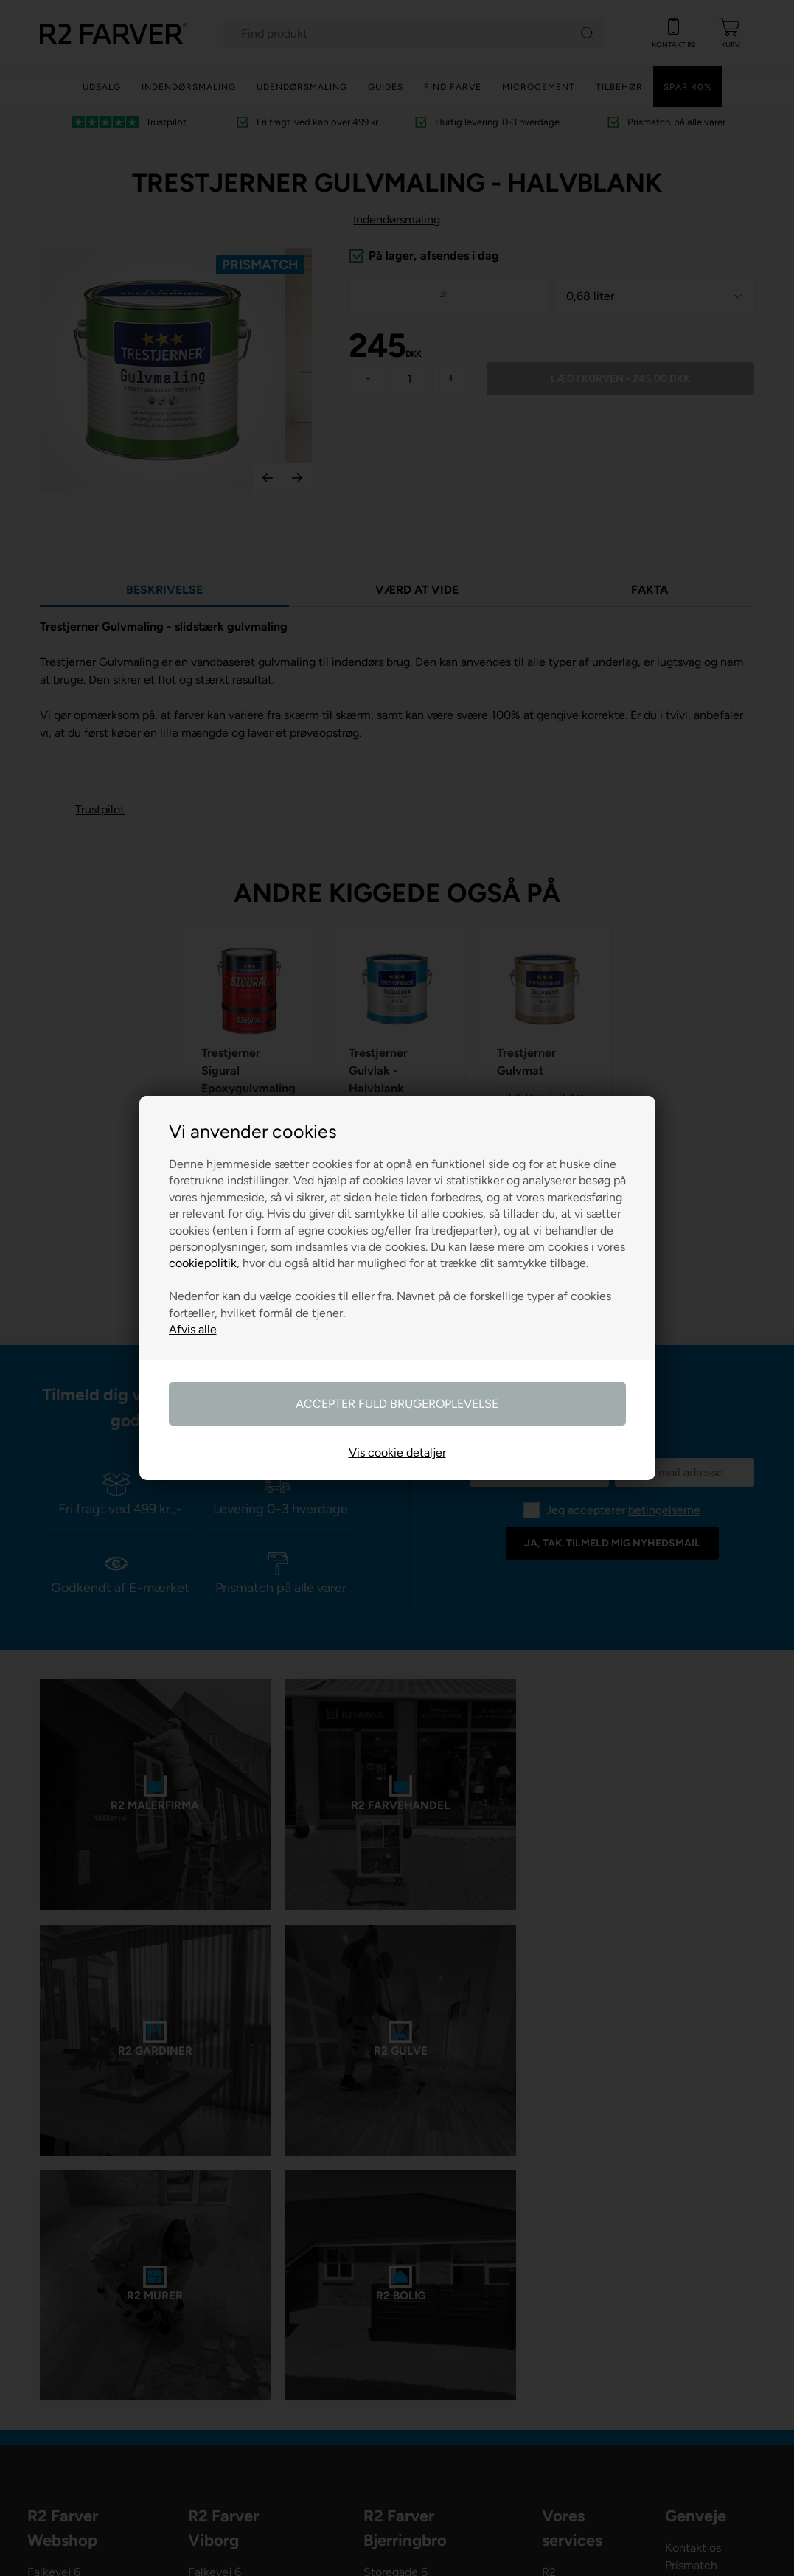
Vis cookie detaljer (397, 1452)
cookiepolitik (203, 1263)
